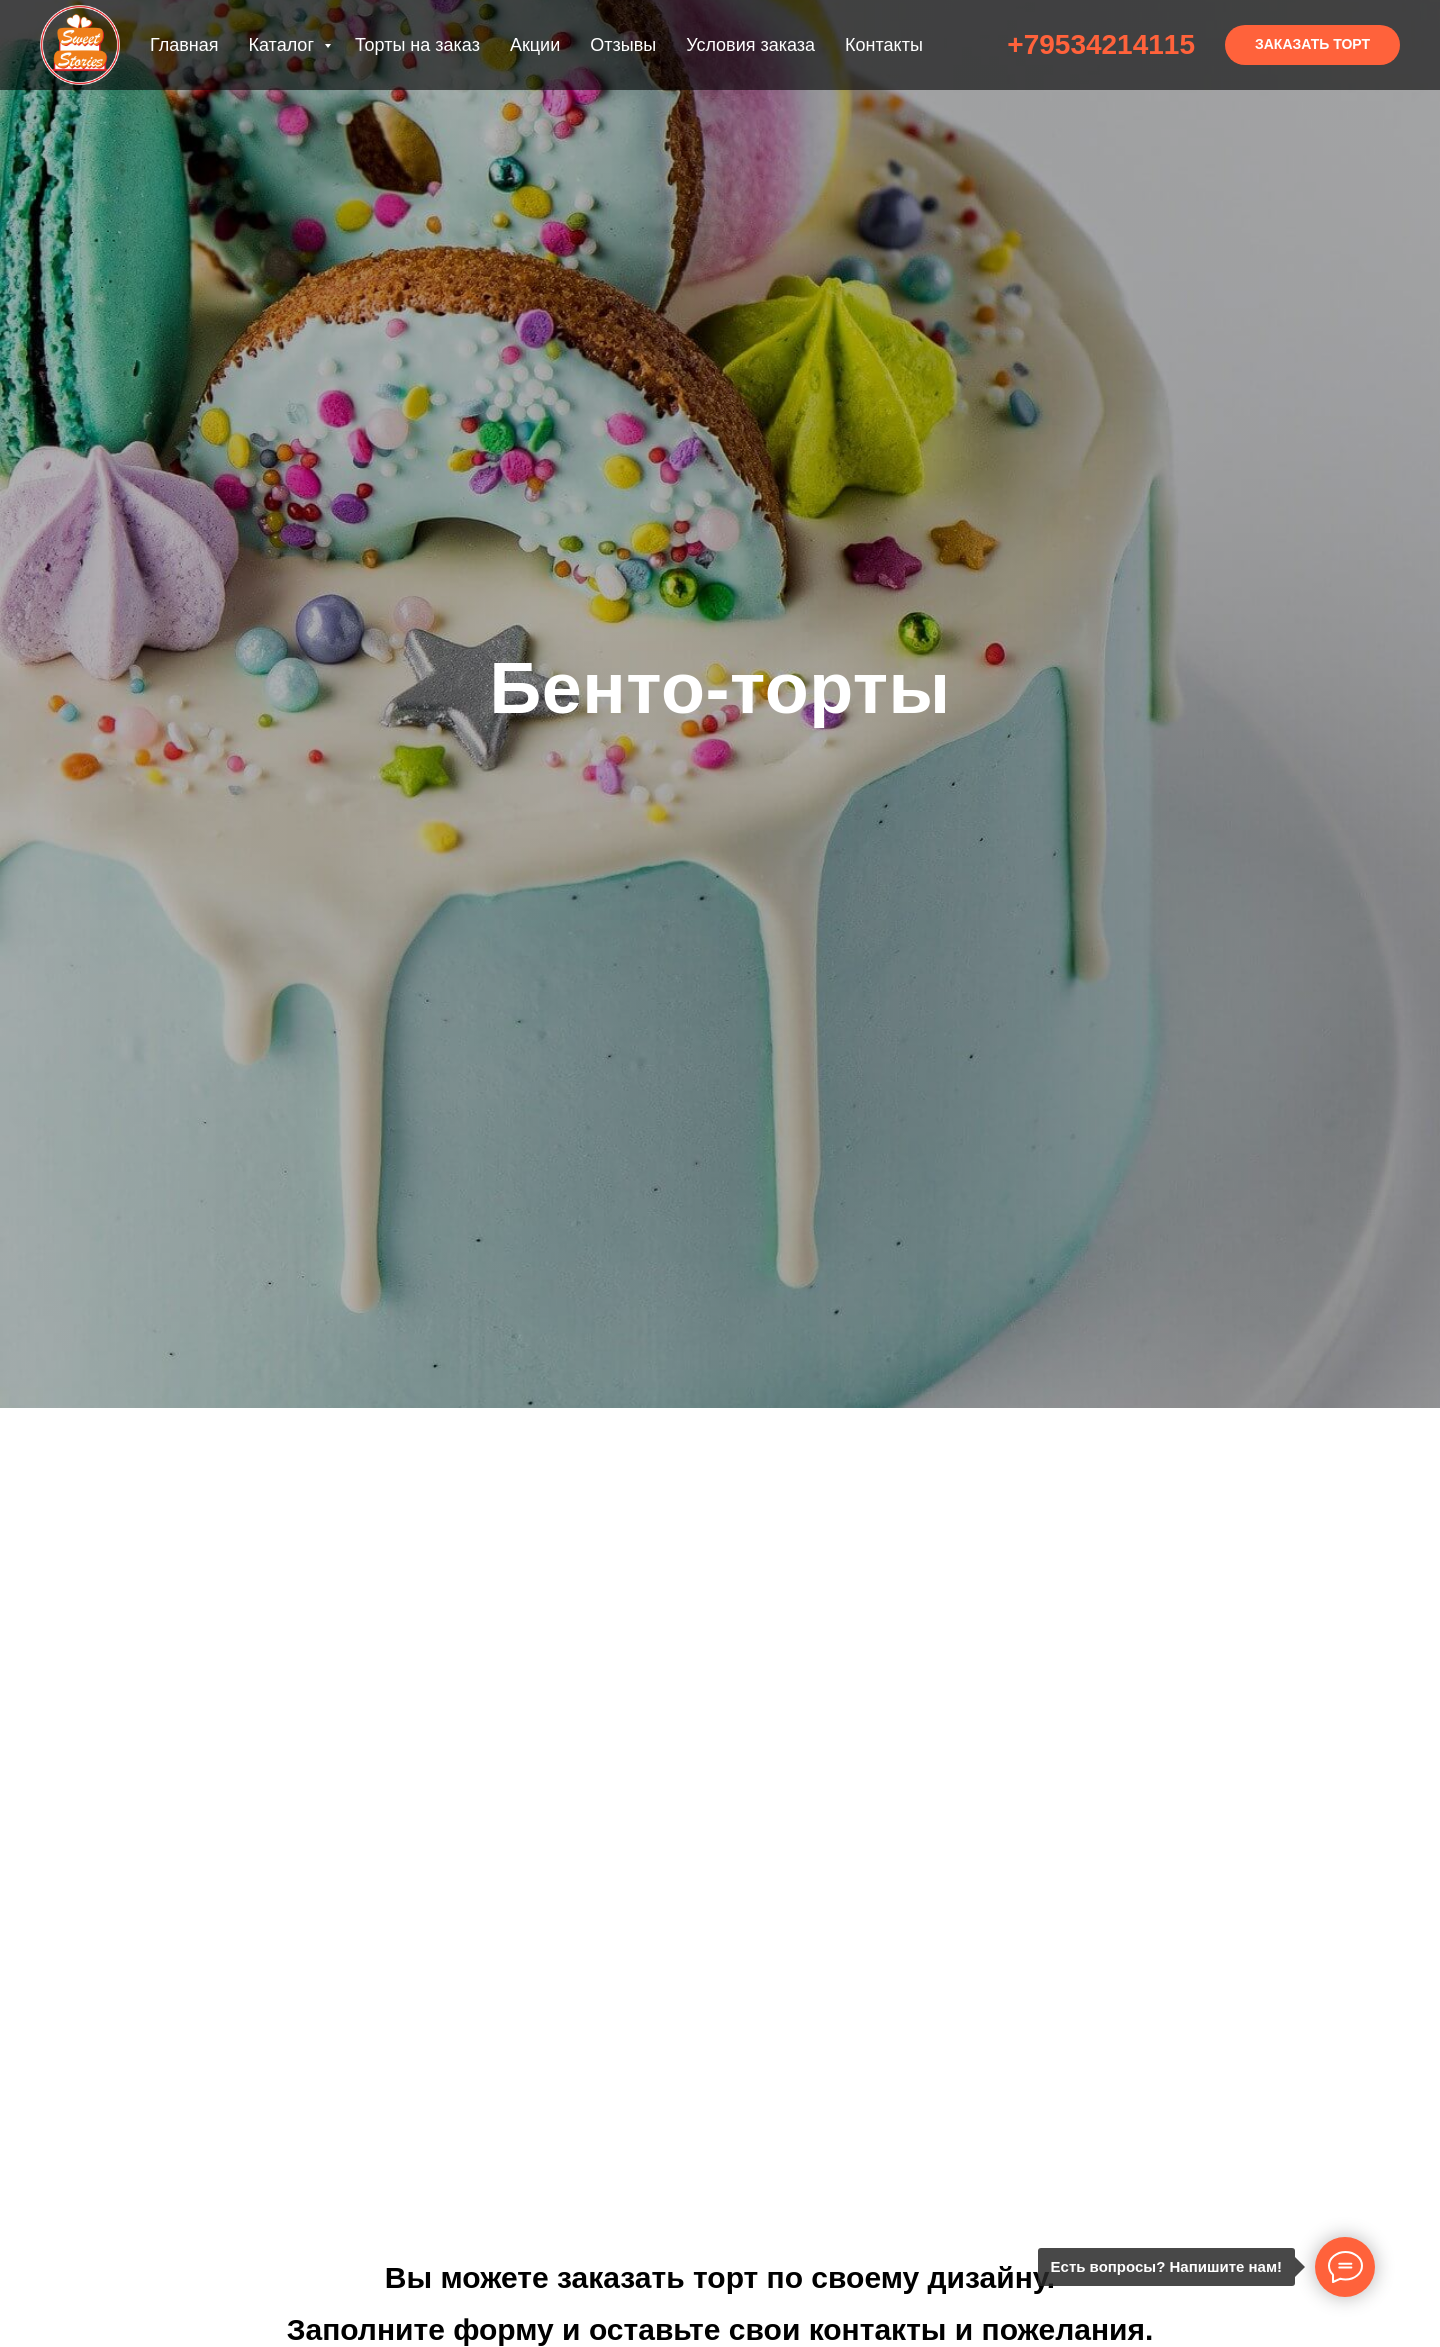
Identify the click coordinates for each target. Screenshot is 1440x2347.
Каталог (284, 45)
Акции (535, 45)
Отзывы (623, 45)
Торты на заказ (417, 45)
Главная (184, 45)
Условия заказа (750, 45)
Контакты (884, 45)
